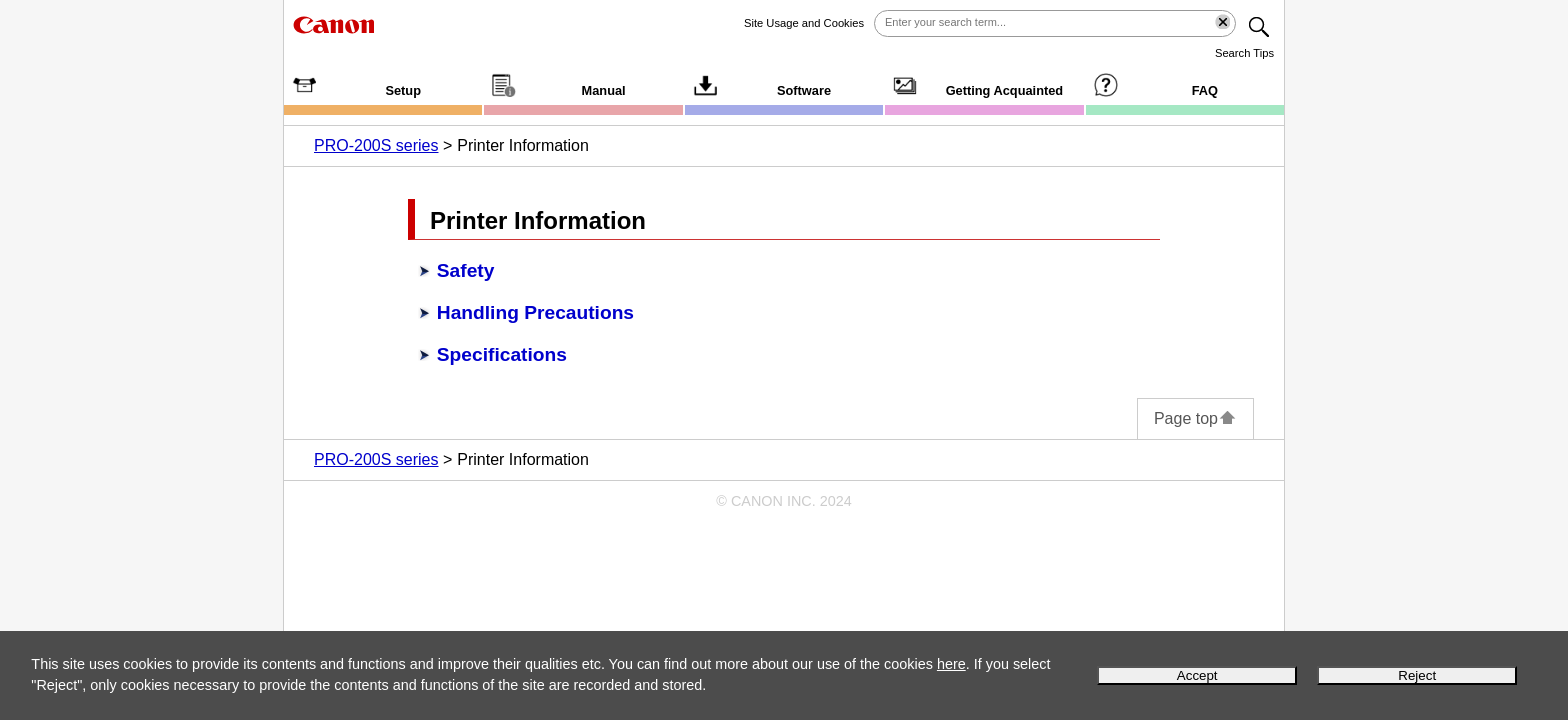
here (951, 664)
